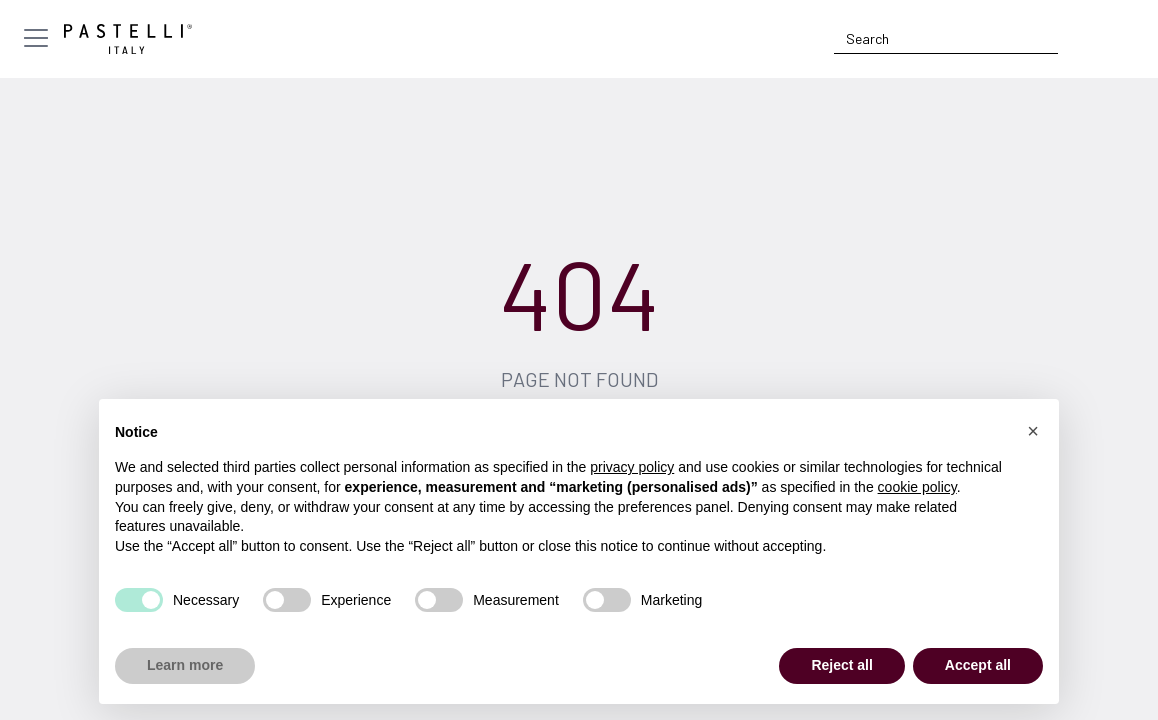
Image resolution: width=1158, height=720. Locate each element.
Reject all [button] (841, 665)
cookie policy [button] (917, 487)
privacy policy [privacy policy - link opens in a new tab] (632, 467)
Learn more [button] (185, 665)
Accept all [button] (978, 665)
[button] (1033, 431)
